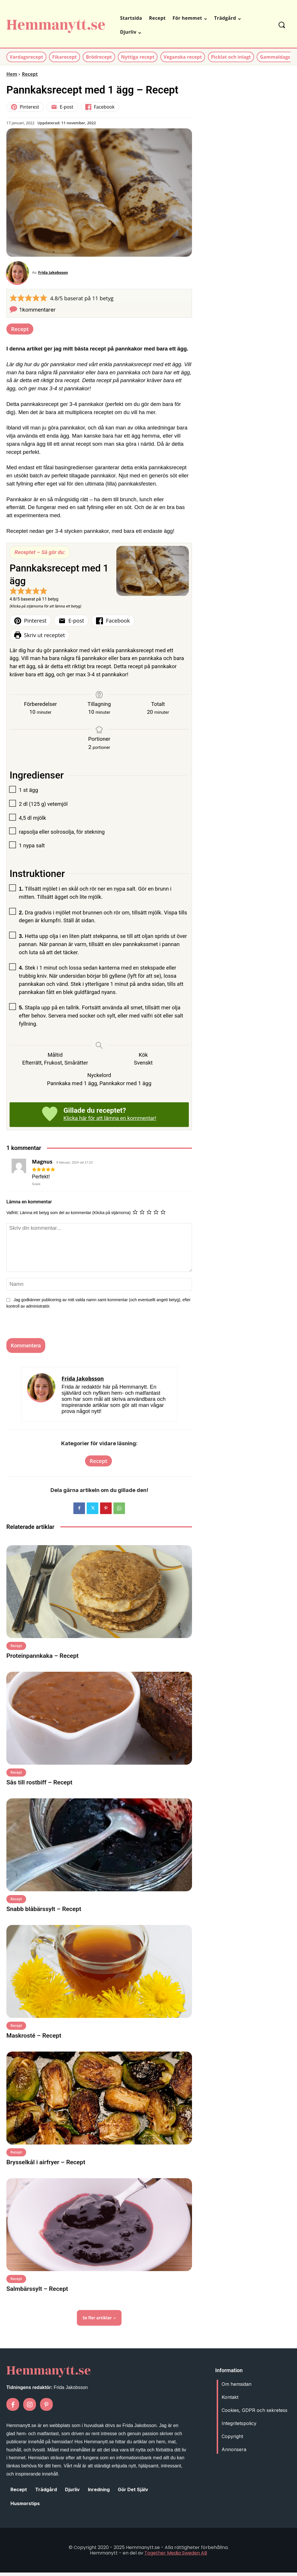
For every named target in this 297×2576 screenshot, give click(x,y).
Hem (11, 74)
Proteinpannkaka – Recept (42, 1658)
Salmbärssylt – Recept (37, 2292)
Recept (30, 74)
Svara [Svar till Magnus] (36, 1187)
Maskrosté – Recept (33, 2038)
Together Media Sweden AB (175, 2556)
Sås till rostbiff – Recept (39, 1785)
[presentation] (43, 1329)
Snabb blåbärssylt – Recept (43, 1912)
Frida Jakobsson (56, 274)
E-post (62, 107)
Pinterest (25, 107)
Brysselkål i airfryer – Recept (45, 2165)
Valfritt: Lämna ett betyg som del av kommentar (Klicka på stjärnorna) (68, 1216)
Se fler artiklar (99, 2321)
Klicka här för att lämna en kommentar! (110, 1122)
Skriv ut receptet (39, 638)
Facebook (100, 107)
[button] (282, 25)
